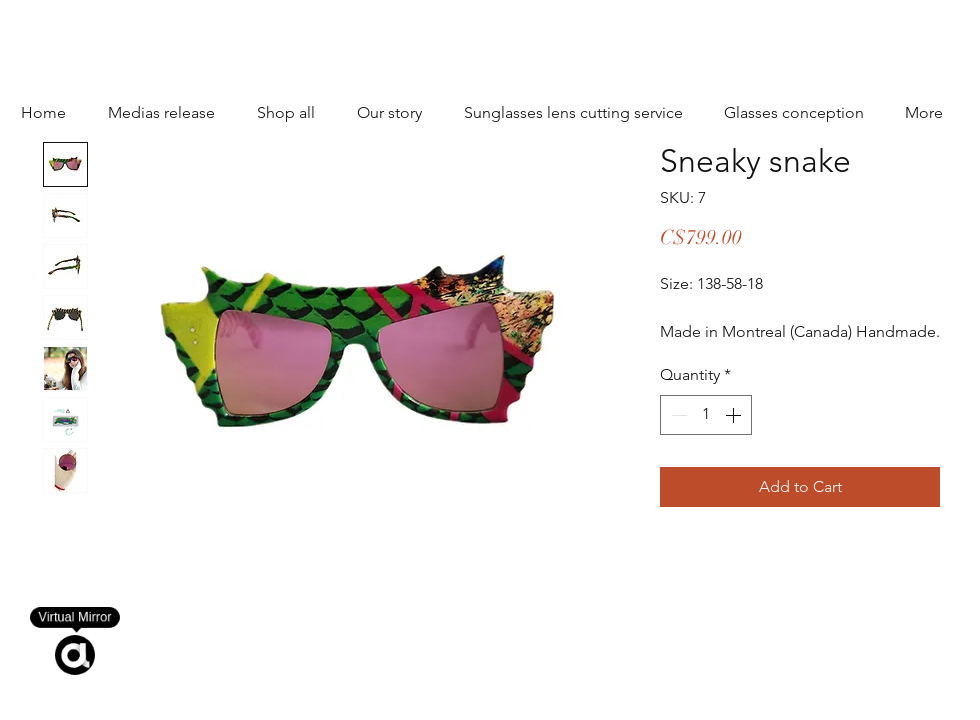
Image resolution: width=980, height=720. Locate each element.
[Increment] (735, 415)
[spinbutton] (706, 415)
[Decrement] (677, 415)
